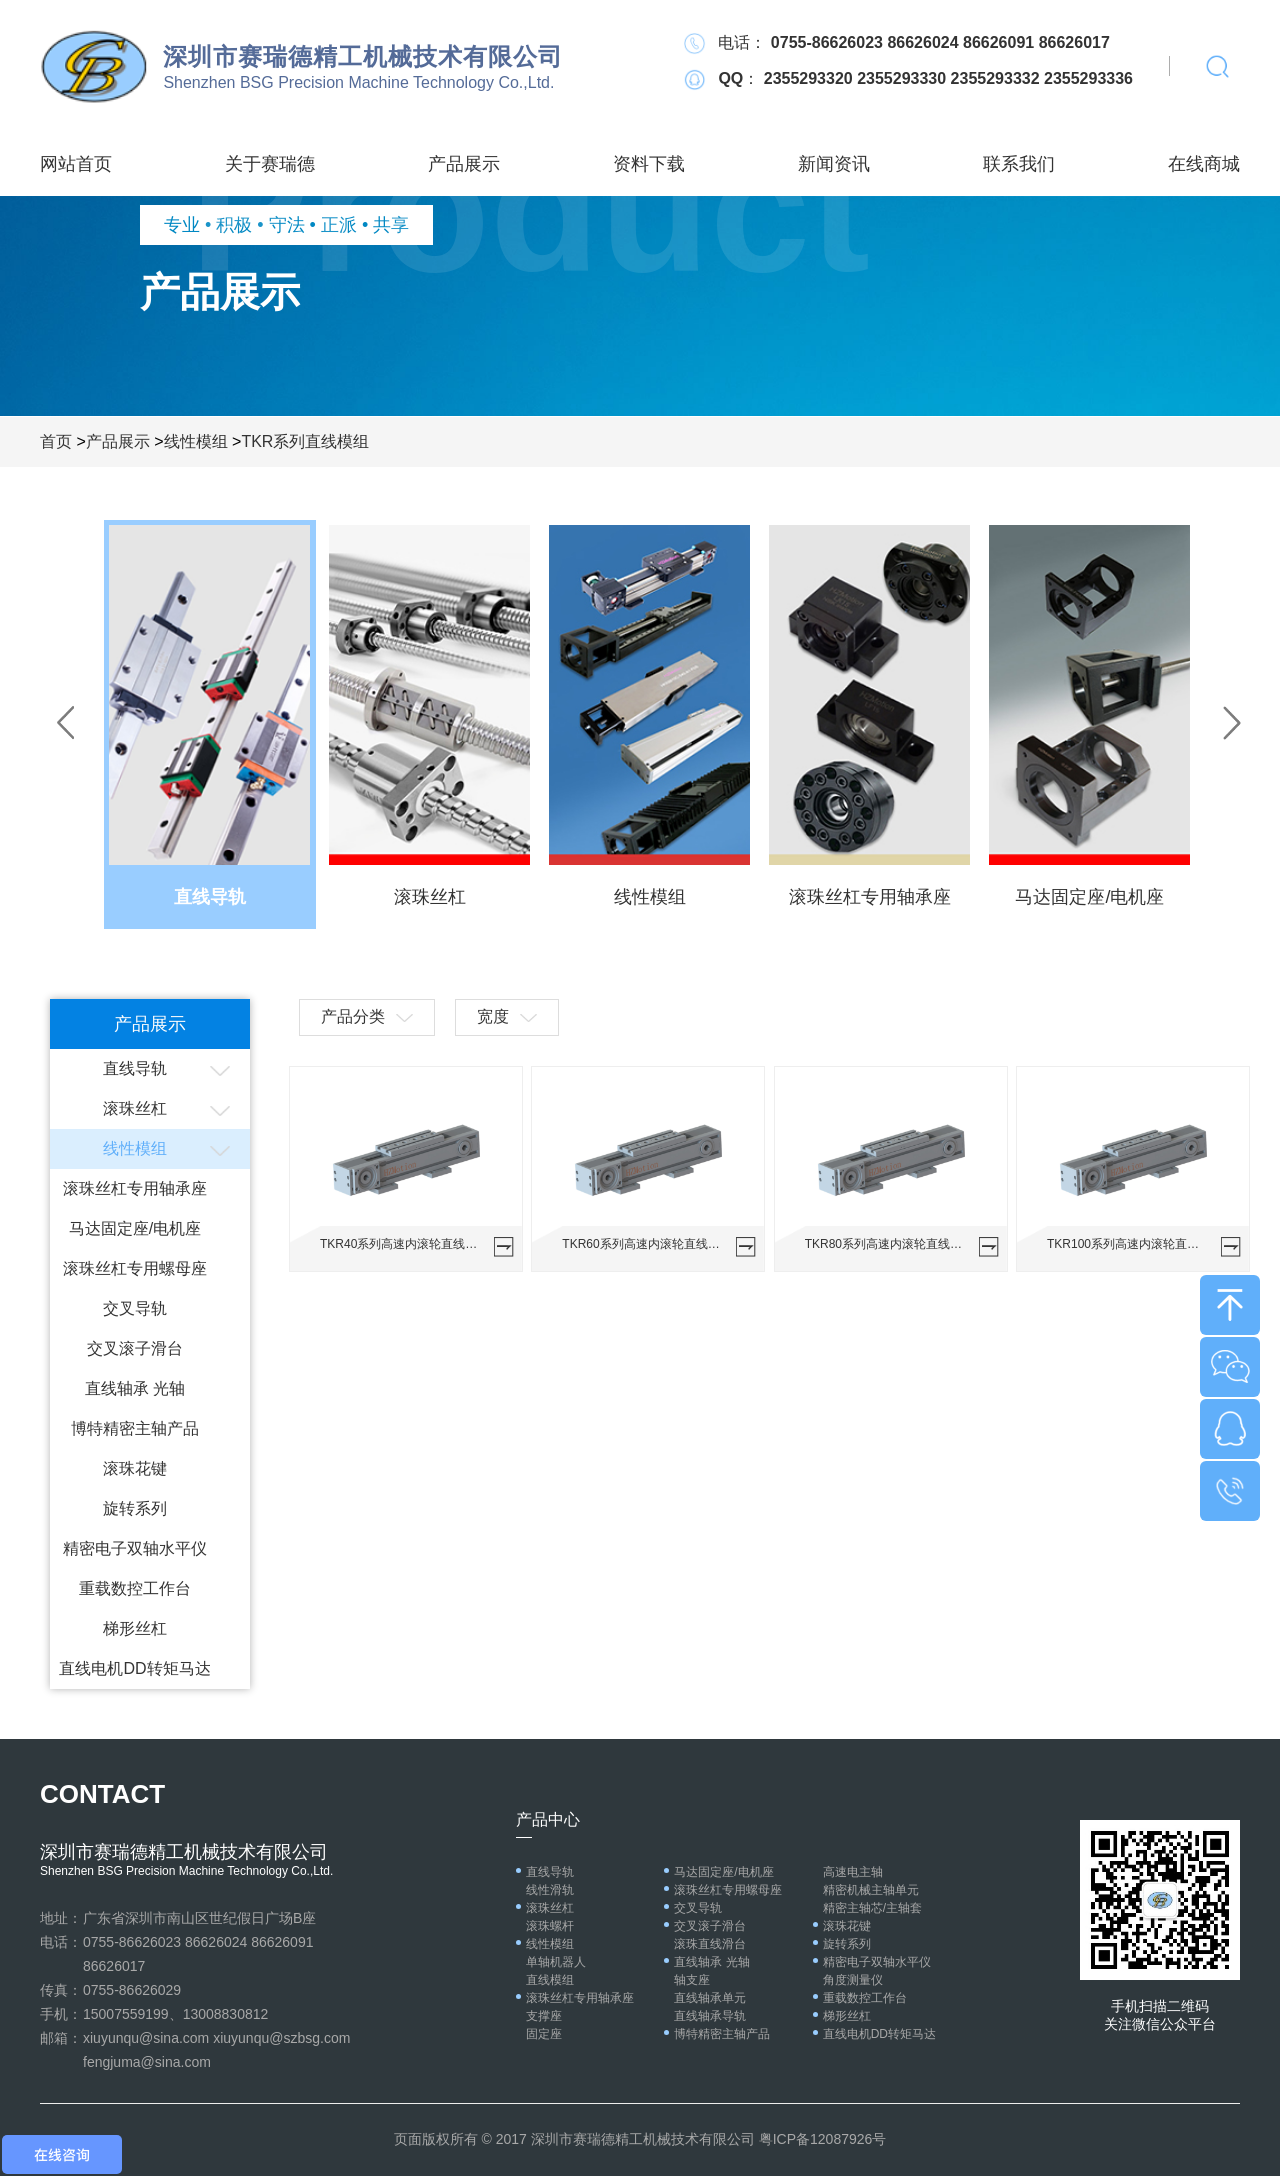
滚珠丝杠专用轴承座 (135, 1188)
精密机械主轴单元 (871, 1890)
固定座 (544, 2034)
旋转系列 (135, 1508)
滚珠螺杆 (550, 1926)
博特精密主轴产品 (135, 1428)
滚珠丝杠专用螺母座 (135, 1268)
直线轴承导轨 (710, 2016)
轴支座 (692, 1980)
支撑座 (544, 2016)
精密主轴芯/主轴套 (872, 1908)
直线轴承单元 (710, 1998)
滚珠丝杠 (135, 1108)
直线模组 (550, 1980)
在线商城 (1204, 164)
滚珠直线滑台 (710, 1944)
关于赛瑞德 (270, 164)
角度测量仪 (853, 1980)
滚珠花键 (135, 1468)
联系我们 (1019, 164)
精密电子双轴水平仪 (135, 1548)
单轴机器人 (556, 1962)
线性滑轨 (550, 1890)
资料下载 (649, 164)
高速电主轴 (853, 1872)
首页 (56, 441)
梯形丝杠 (135, 1628)
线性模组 (196, 441)
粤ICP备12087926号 (823, 2139)
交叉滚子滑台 (135, 1348)
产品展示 (464, 164)
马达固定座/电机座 (135, 1228)
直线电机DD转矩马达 (134, 1668)
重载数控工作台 (135, 1588)
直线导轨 (135, 1068)
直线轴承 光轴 (135, 1388)
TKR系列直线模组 (305, 441)
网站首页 (76, 164)
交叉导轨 (135, 1308)
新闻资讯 (834, 164)
